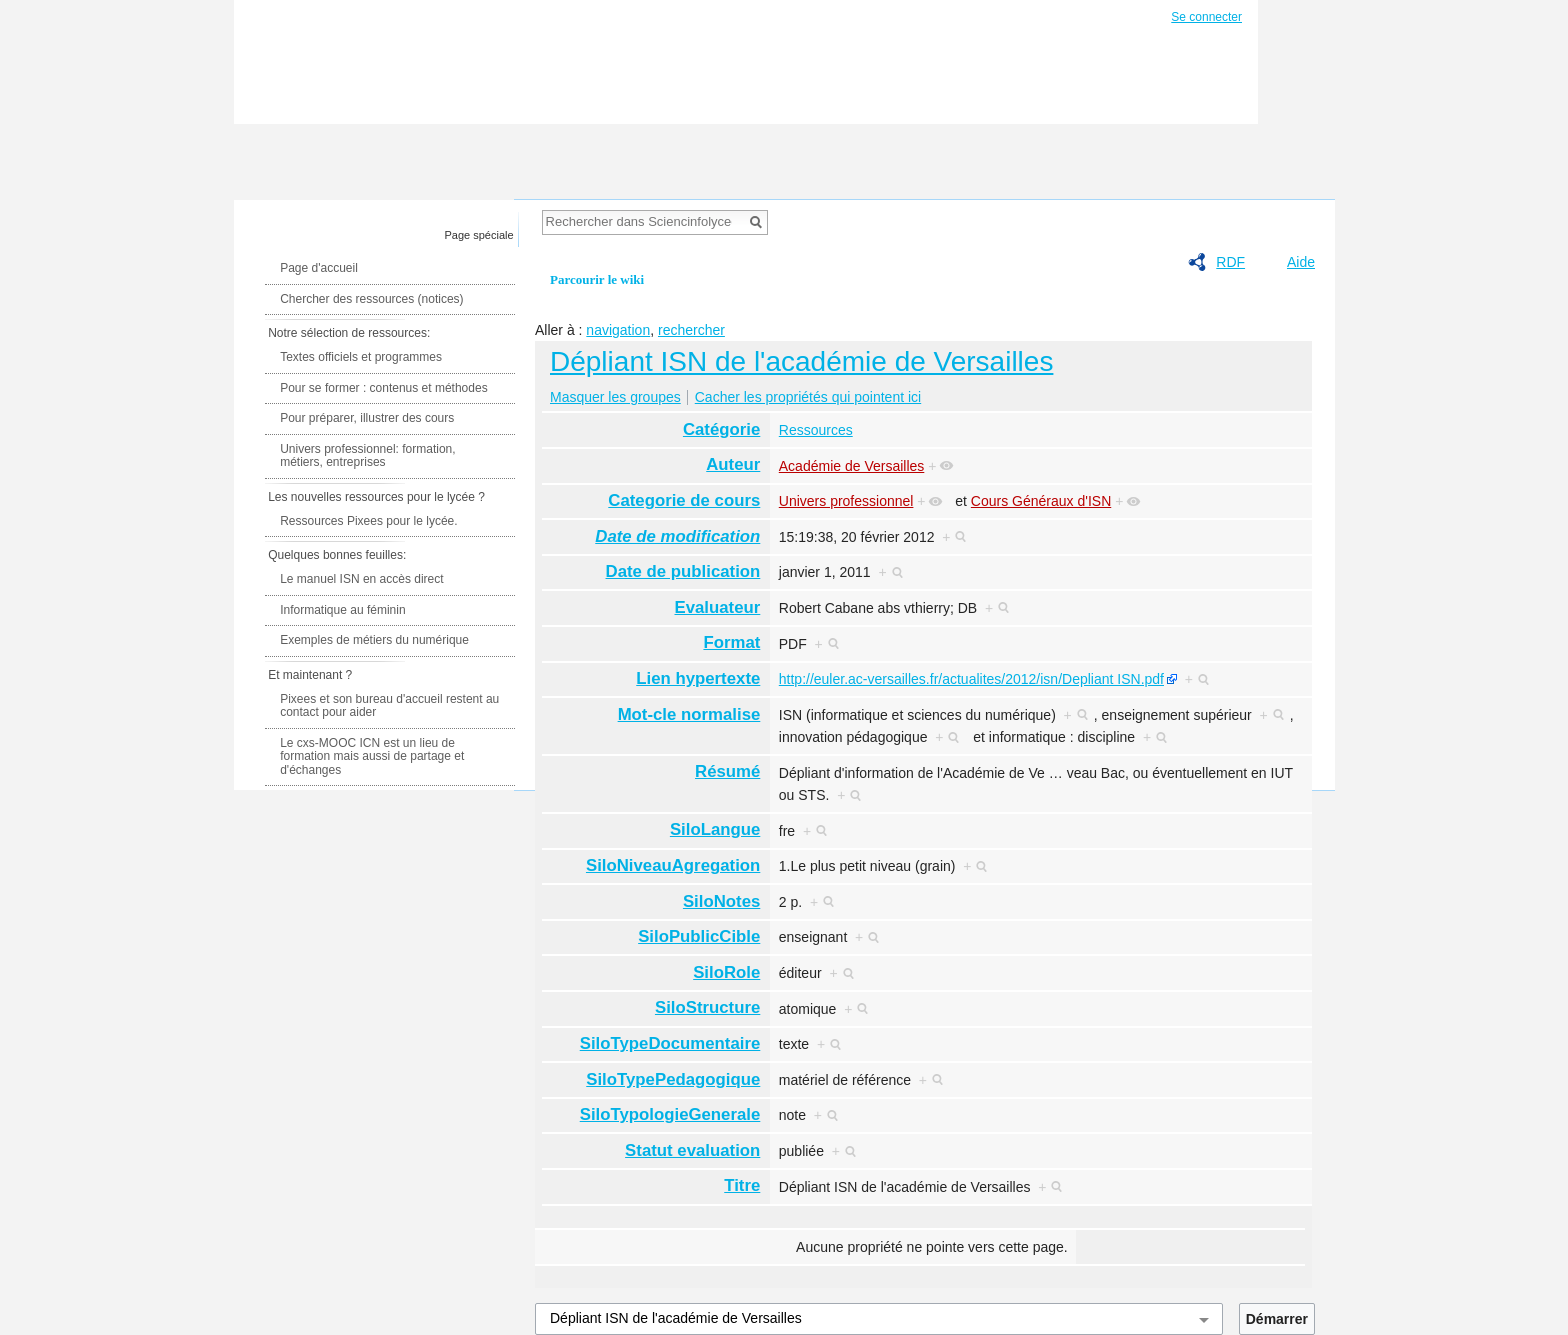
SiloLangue (715, 829)
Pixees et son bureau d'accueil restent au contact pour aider (389, 706)
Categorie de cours (684, 500)
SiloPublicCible (699, 936)
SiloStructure (707, 1007)
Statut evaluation (692, 1150)
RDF (1230, 262)
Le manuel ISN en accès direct (361, 579)
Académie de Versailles (852, 466)
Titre (742, 1185)
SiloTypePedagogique (673, 1079)
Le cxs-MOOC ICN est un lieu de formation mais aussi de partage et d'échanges (372, 756)
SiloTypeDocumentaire (670, 1043)
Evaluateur (718, 607)
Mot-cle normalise (689, 714)
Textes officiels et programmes (361, 357)
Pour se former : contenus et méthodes (383, 388)
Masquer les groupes (615, 397)
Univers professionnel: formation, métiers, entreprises (367, 456)
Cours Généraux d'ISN (1041, 501)
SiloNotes (721, 901)
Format (731, 642)
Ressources (816, 430)
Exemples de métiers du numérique (374, 640)
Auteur (733, 464)
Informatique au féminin (342, 610)
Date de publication (683, 571)
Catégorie (721, 429)
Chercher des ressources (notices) (371, 299)
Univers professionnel (846, 501)
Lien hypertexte (698, 678)
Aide (1301, 262)
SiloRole (726, 972)
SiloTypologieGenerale (670, 1114)
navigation (618, 330)
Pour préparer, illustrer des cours (367, 418)
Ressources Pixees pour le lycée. (368, 521)
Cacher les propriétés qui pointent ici (808, 397)
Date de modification (677, 536)
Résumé (727, 771)
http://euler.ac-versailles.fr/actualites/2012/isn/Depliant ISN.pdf (971, 679)
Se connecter (1206, 17)
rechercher (691, 330)
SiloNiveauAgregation (673, 865)
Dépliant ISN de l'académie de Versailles (801, 361)
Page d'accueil (319, 268)
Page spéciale (479, 235)
